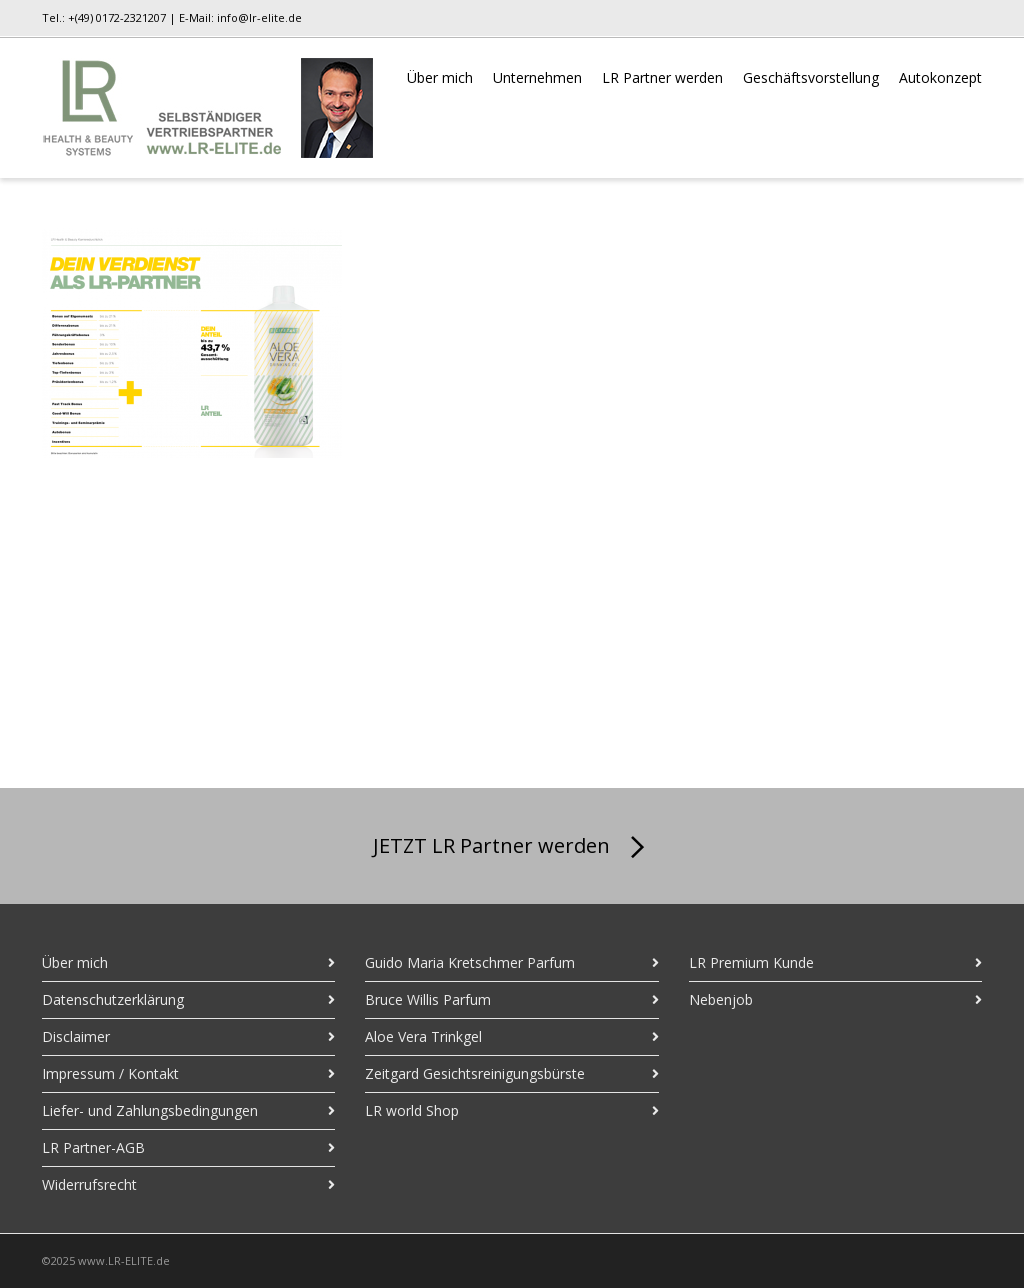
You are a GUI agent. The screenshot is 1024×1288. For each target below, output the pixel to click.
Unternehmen (537, 77)
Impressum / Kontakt (110, 1073)
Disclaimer (76, 1036)
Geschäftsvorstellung (811, 77)
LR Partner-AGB (93, 1147)
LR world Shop (412, 1110)
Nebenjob (721, 999)
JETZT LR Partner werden (512, 848)
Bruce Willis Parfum (428, 999)
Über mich (440, 77)
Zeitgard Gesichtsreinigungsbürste (475, 1073)
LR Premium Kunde (751, 962)
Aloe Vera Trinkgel (423, 1036)
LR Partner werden (662, 77)
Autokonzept (940, 77)
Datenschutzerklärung (113, 999)
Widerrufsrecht (89, 1184)
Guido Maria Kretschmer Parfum (470, 962)
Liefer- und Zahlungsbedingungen (150, 1110)
